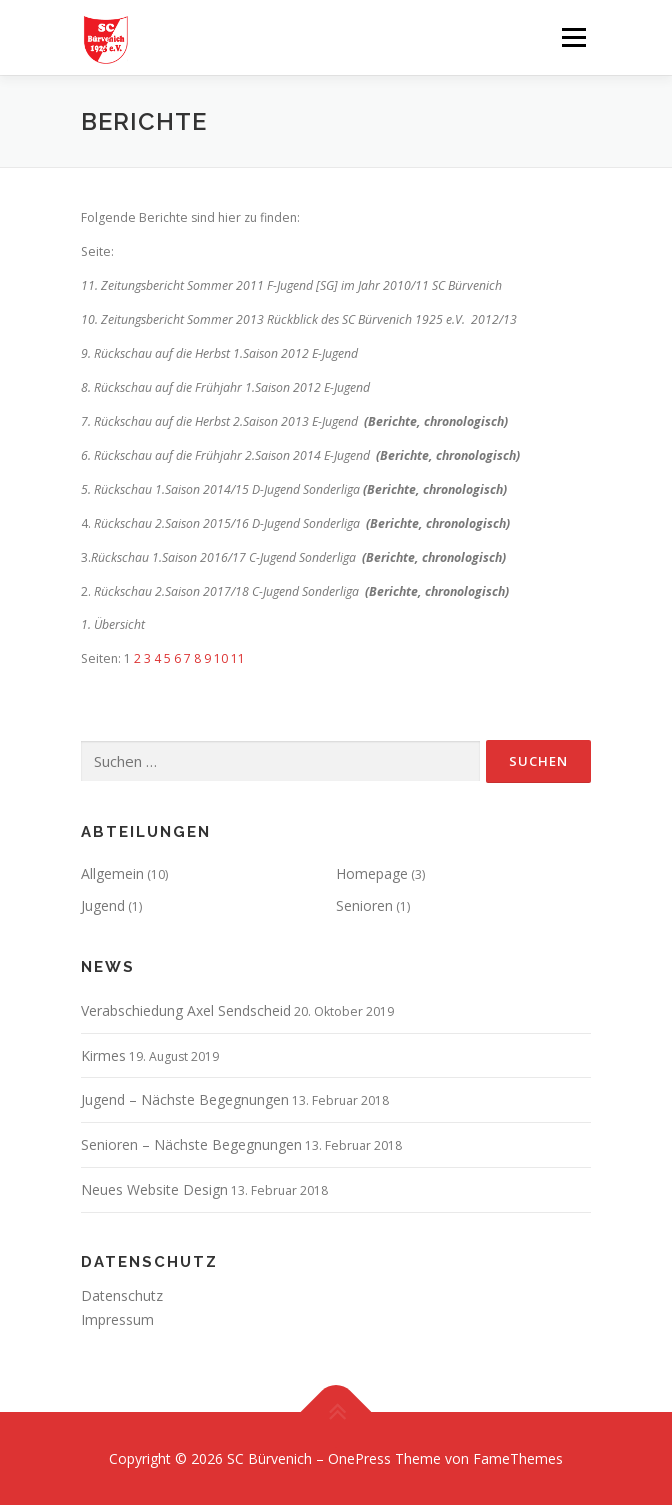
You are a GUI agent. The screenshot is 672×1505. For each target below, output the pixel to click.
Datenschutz (122, 1295)
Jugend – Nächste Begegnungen (185, 1099)
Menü (572, 37)
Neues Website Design (154, 1189)
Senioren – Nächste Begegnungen (191, 1144)
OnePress (359, 1458)
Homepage (372, 873)
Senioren (364, 905)
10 (221, 658)
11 (238, 658)
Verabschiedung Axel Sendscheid (186, 1010)
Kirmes (103, 1055)
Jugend (103, 905)
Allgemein (112, 873)
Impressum (117, 1319)
